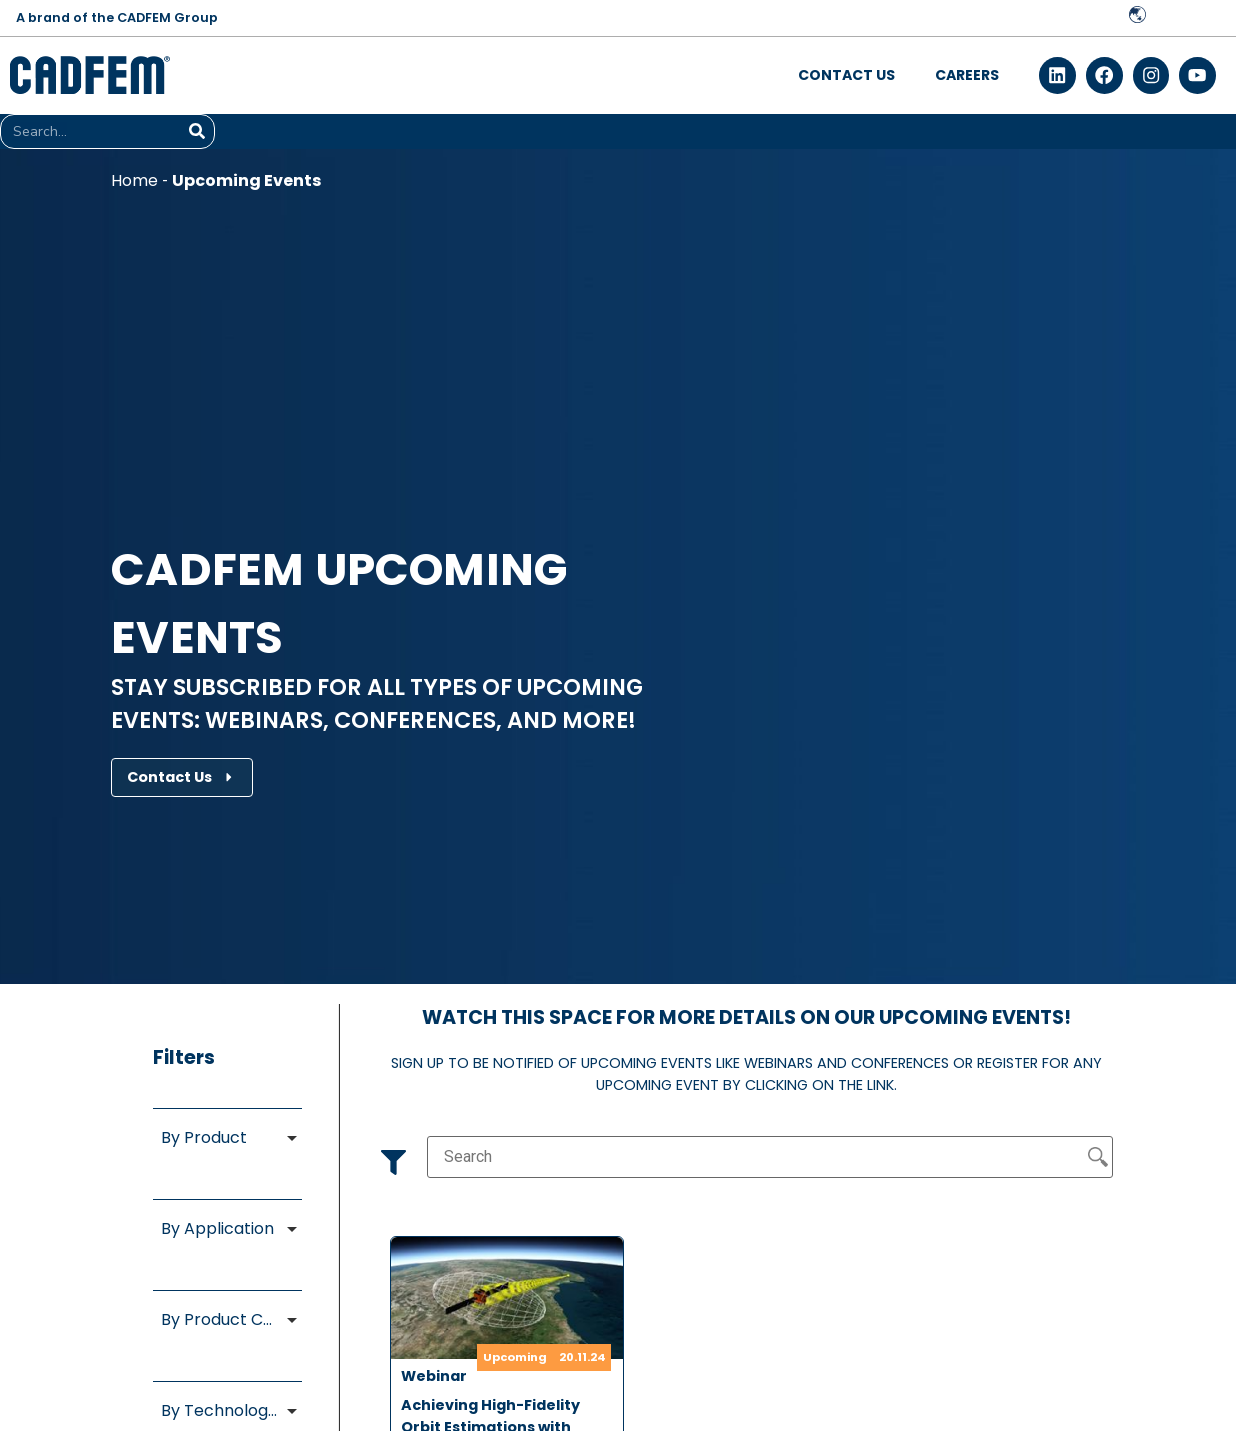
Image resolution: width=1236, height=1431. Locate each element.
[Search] (196, 132)
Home (134, 181)
